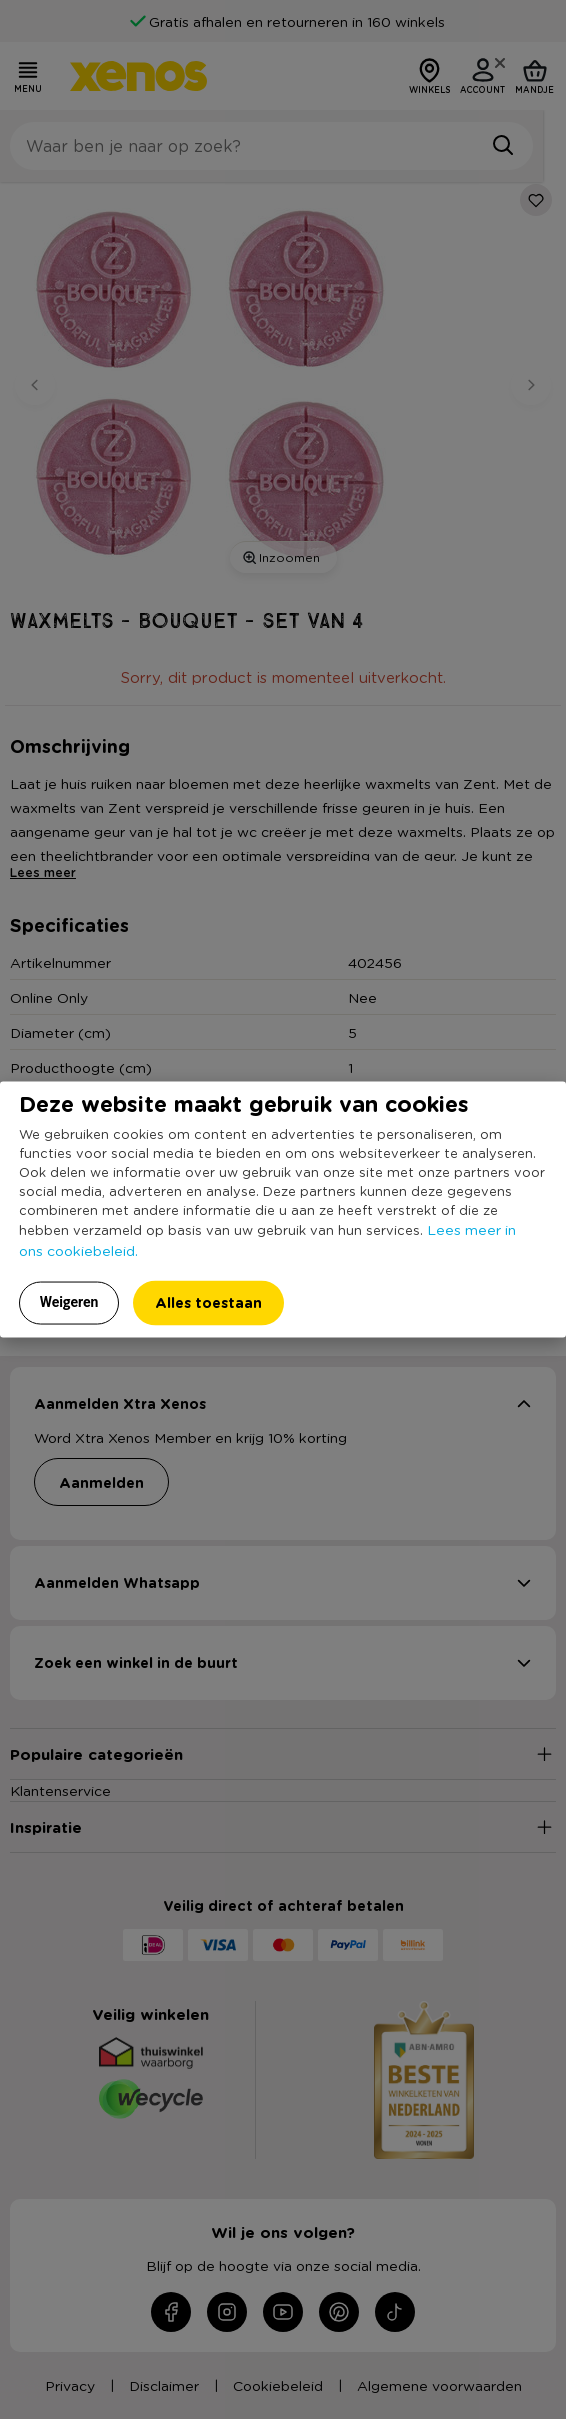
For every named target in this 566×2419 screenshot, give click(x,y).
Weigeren (69, 1301)
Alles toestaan (208, 1301)
